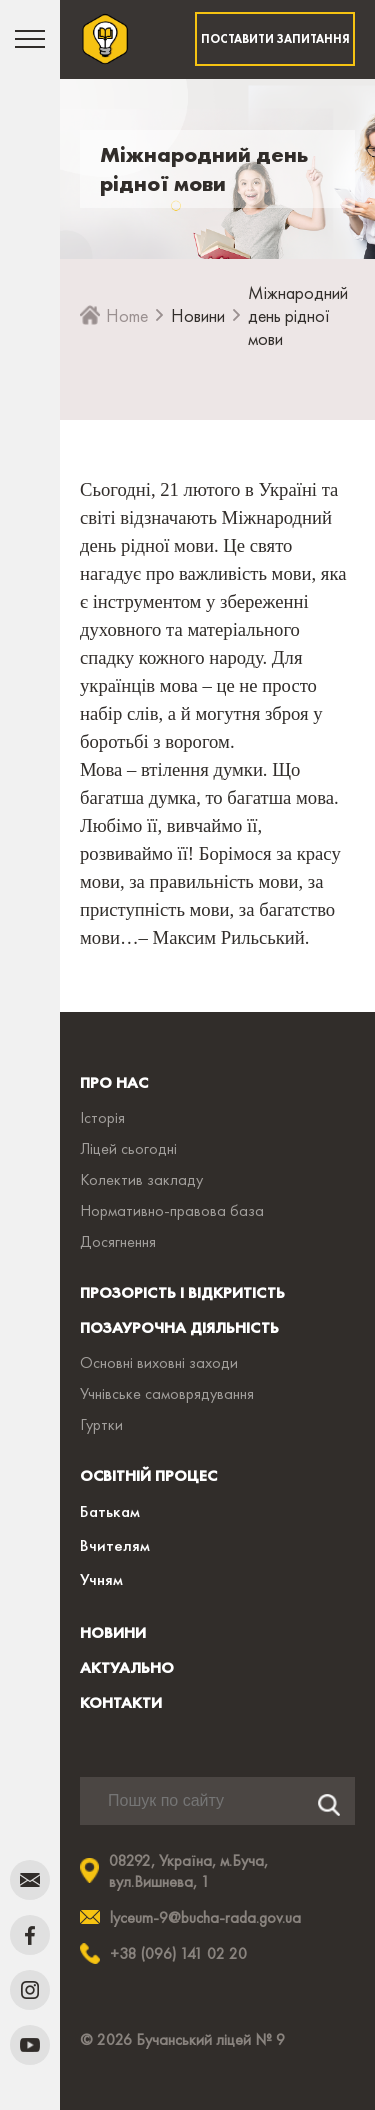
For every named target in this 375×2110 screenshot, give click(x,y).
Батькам (110, 1511)
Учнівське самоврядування (167, 1393)
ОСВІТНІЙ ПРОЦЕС (148, 1475)
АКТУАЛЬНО (127, 1667)
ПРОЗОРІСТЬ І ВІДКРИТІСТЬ (182, 1292)
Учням (101, 1579)
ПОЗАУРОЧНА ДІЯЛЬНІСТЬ (179, 1327)
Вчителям (115, 1545)
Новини (198, 315)
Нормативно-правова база (172, 1210)
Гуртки (101, 1424)
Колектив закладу (141, 1179)
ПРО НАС (114, 1082)
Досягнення (118, 1241)
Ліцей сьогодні (128, 1148)
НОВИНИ (113, 1632)
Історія (102, 1117)
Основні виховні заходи (159, 1362)
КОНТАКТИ (121, 1702)
